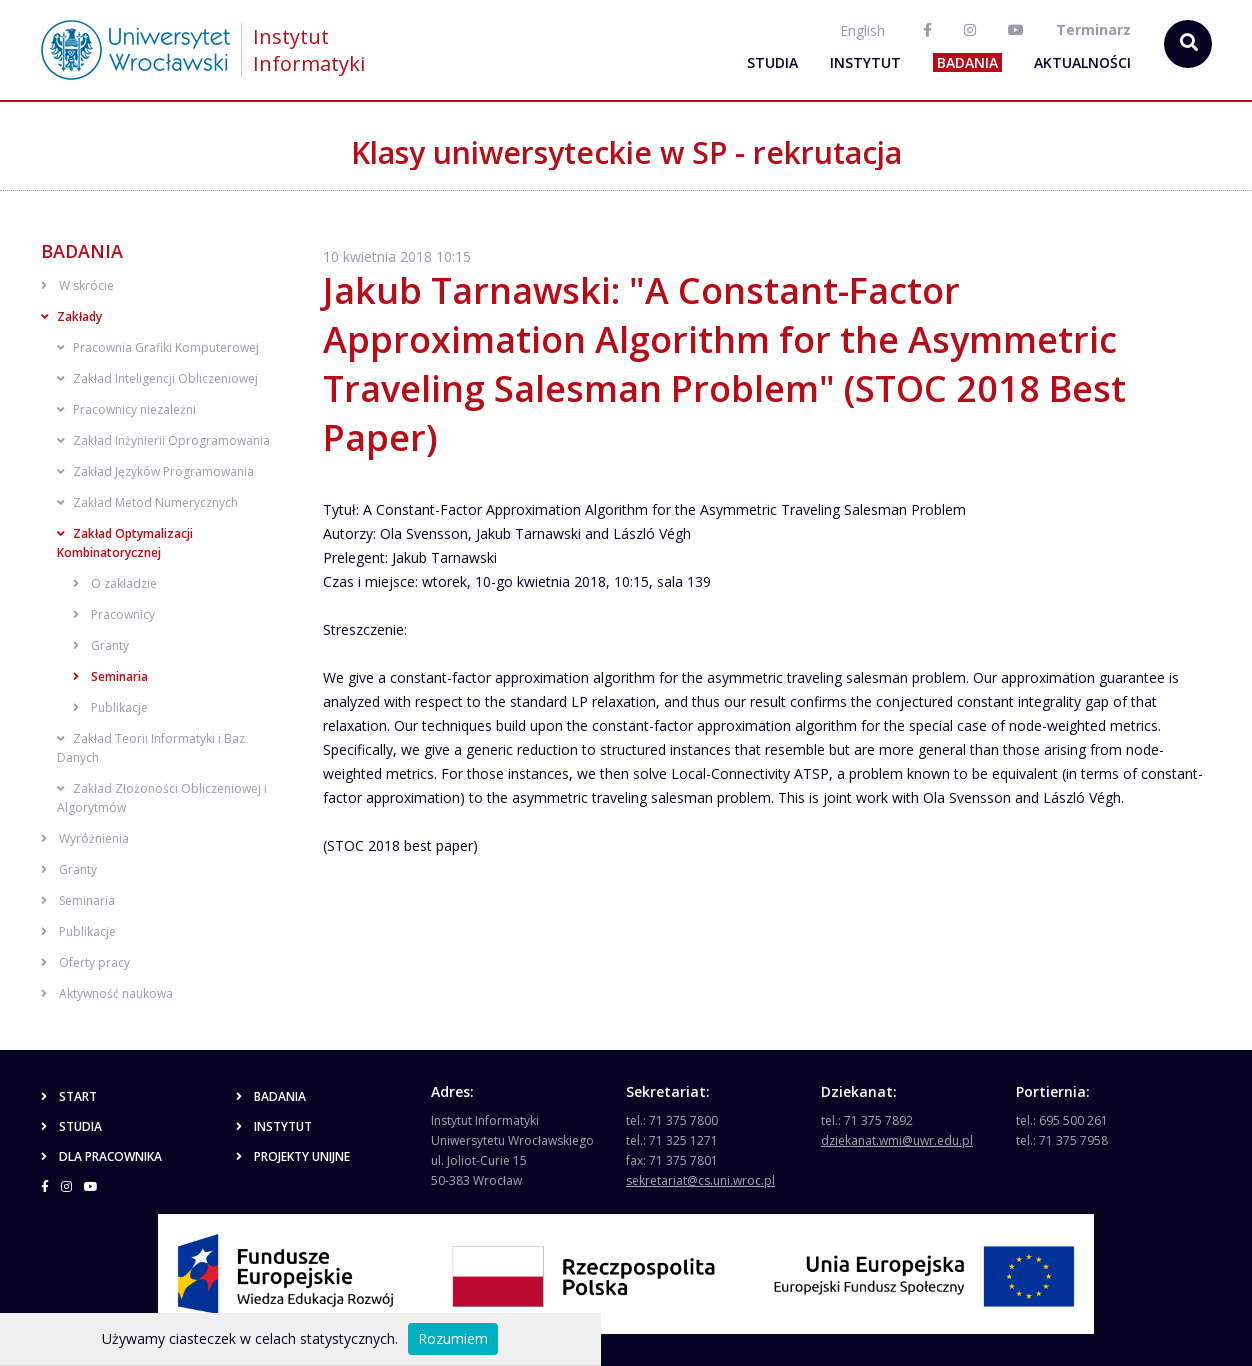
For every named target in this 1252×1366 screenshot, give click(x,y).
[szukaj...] (1188, 44)
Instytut (865, 62)
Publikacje (110, 707)
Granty (101, 645)
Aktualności (1082, 62)
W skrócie (77, 285)
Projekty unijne (293, 1156)
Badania (967, 62)
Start (69, 1096)
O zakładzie (115, 583)
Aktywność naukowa (107, 993)
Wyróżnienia (85, 838)
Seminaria (110, 676)
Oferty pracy (85, 962)
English (862, 30)
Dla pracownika (101, 1156)
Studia (772, 62)
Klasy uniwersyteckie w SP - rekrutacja (626, 152)
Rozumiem (453, 1338)
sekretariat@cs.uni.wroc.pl (700, 1180)
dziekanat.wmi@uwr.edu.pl (897, 1140)
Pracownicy (114, 614)
